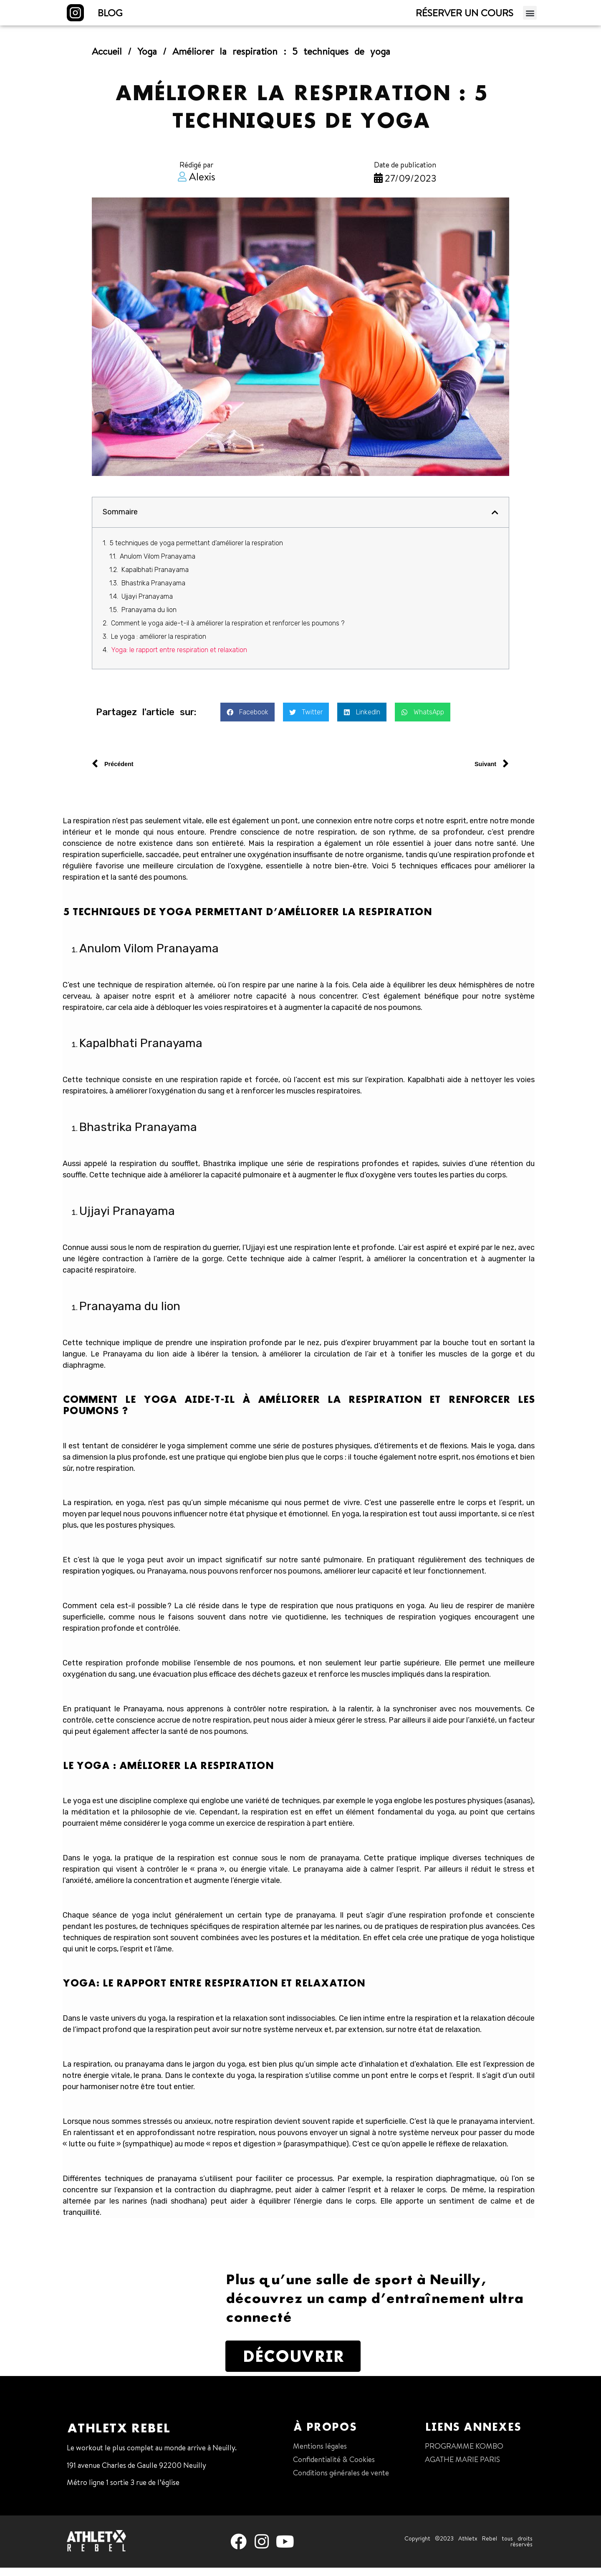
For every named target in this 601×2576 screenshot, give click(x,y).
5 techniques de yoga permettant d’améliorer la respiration (196, 551)
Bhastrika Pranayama (154, 591)
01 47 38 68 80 (91, 2508)
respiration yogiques (98, 1579)
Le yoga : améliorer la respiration (159, 645)
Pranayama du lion (149, 618)
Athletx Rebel (118, 2436)
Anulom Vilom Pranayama (158, 565)
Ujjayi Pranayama (147, 605)
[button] (530, 16)
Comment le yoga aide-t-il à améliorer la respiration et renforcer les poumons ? (227, 631)
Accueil (107, 59)
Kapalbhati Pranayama (155, 578)
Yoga (147, 59)
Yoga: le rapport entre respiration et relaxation (179, 658)
